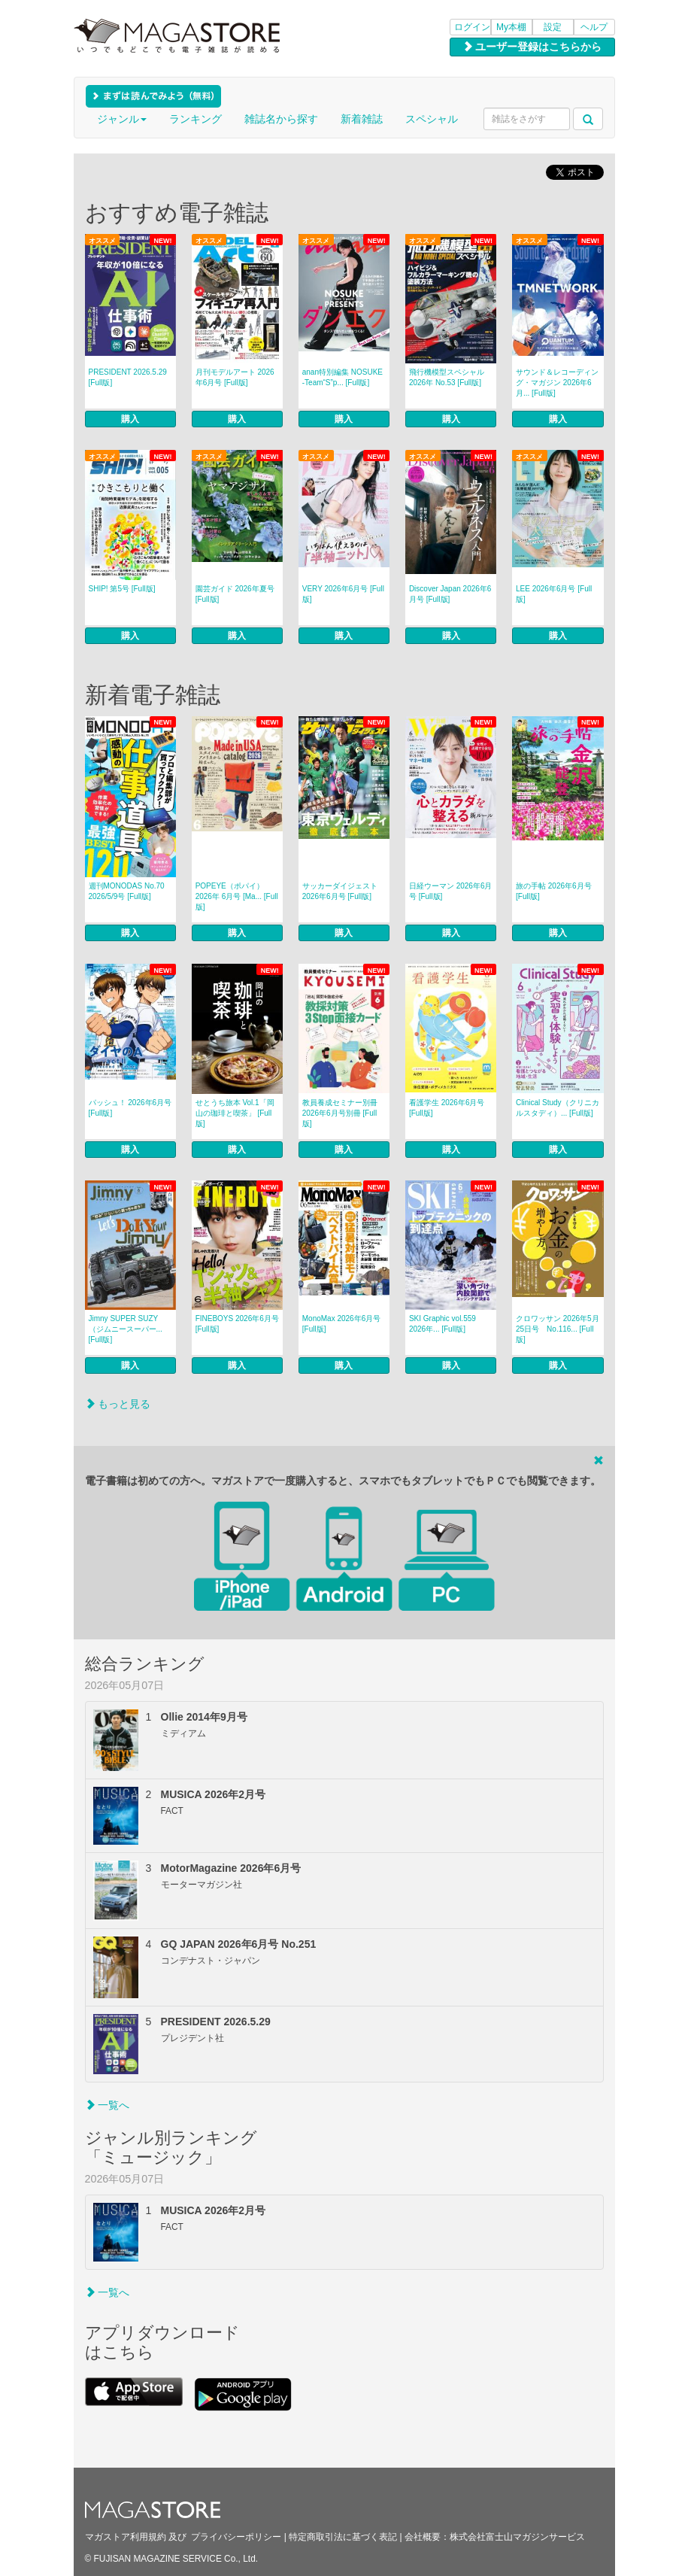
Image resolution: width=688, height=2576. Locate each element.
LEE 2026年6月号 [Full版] (554, 594)
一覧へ (107, 2105)
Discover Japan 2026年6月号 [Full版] (450, 594)
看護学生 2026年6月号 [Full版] (447, 1107)
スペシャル (431, 119)
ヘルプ (594, 27)
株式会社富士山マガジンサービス (517, 2537)
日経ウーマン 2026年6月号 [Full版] (451, 891)
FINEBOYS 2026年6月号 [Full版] (237, 1323)
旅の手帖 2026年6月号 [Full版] (554, 891)
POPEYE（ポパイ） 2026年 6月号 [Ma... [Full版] (236, 896)
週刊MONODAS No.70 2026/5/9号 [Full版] (127, 891)
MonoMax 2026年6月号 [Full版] (341, 1323)
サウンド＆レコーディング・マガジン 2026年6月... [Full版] (557, 382)
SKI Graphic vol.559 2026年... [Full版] (442, 1323)
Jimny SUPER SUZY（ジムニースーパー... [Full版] (125, 1329)
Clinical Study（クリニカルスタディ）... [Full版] (557, 1107)
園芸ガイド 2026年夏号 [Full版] (234, 594)
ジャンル (122, 119)
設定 (553, 27)
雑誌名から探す (281, 119)
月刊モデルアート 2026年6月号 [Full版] (234, 377)
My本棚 (511, 27)
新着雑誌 (362, 119)
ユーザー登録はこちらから (532, 47)
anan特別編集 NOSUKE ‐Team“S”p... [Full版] (342, 377)
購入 (130, 419)
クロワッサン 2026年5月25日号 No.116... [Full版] (557, 1329)
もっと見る (118, 1404)
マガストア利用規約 (125, 2537)
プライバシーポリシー (236, 2537)
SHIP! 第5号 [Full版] (122, 589)
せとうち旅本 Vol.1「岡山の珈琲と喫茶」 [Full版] (234, 1113)
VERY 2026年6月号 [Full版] (343, 594)
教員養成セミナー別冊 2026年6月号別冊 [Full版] (339, 1113)
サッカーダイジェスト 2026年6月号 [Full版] (339, 891)
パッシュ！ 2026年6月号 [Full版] (130, 1107)
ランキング (195, 119)
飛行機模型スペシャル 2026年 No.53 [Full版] (446, 377)
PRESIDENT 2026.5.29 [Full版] (128, 377)
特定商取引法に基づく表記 (343, 2537)
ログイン (472, 27)
